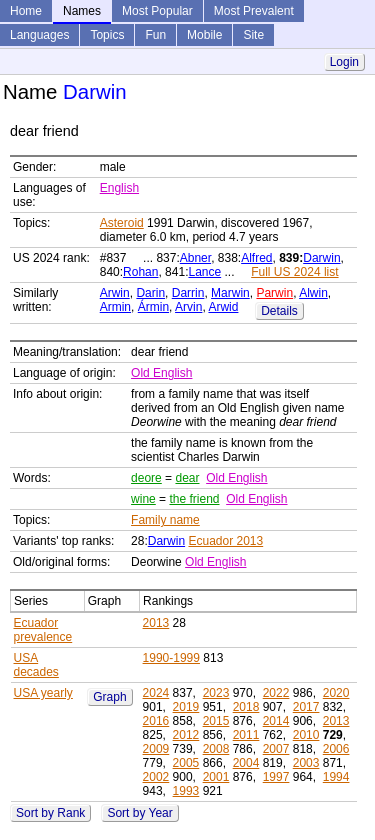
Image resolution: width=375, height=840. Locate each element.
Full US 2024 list (294, 272)
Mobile (204, 35)
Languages (39, 35)
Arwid (223, 307)
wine (143, 499)
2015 (216, 721)
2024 (156, 693)
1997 (276, 777)
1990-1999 (171, 658)
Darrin (188, 293)
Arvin (188, 307)
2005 (186, 763)
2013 (156, 623)
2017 (306, 707)
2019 (186, 707)
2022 (276, 693)
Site (253, 35)
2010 (306, 735)
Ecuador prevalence (43, 630)
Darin (150, 293)
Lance (204, 272)
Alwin (313, 293)
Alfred (256, 258)
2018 (246, 707)
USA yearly (43, 693)
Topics (107, 35)
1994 (336, 777)
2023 (216, 693)
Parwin (274, 293)
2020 (336, 693)
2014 (276, 721)
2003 (306, 763)
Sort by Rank (50, 813)
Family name (165, 520)
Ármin (153, 307)
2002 (156, 777)
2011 (246, 735)
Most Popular (157, 11)
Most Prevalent (254, 11)
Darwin (321, 258)
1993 (186, 791)
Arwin (115, 293)
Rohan (140, 272)
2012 (186, 735)
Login (344, 62)
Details (279, 311)
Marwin (230, 293)
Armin (115, 307)
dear (187, 478)
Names (82, 11)
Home (26, 11)
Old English (161, 373)
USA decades (36, 665)
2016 (156, 721)
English (119, 188)
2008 (216, 749)
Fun (155, 35)
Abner (195, 258)
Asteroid (122, 223)
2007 (276, 749)
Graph (109, 697)
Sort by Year (139, 813)
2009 (156, 749)
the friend (194, 499)
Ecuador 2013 (225, 541)
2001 (216, 777)
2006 (336, 749)
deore (146, 478)
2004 (246, 763)
